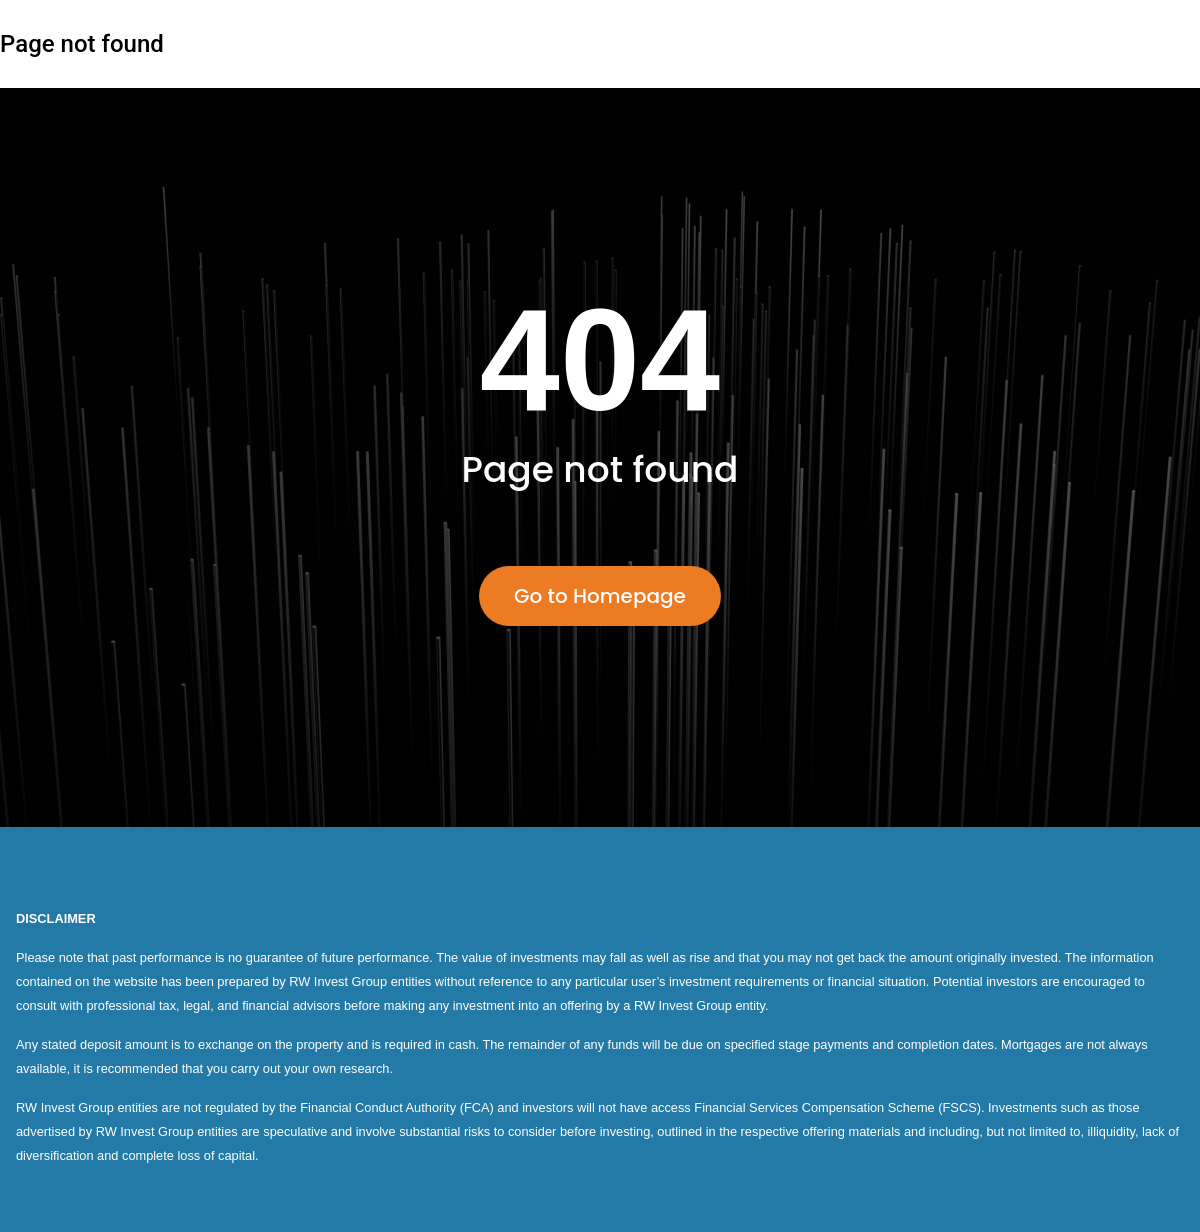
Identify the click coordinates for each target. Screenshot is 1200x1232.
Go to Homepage (600, 596)
